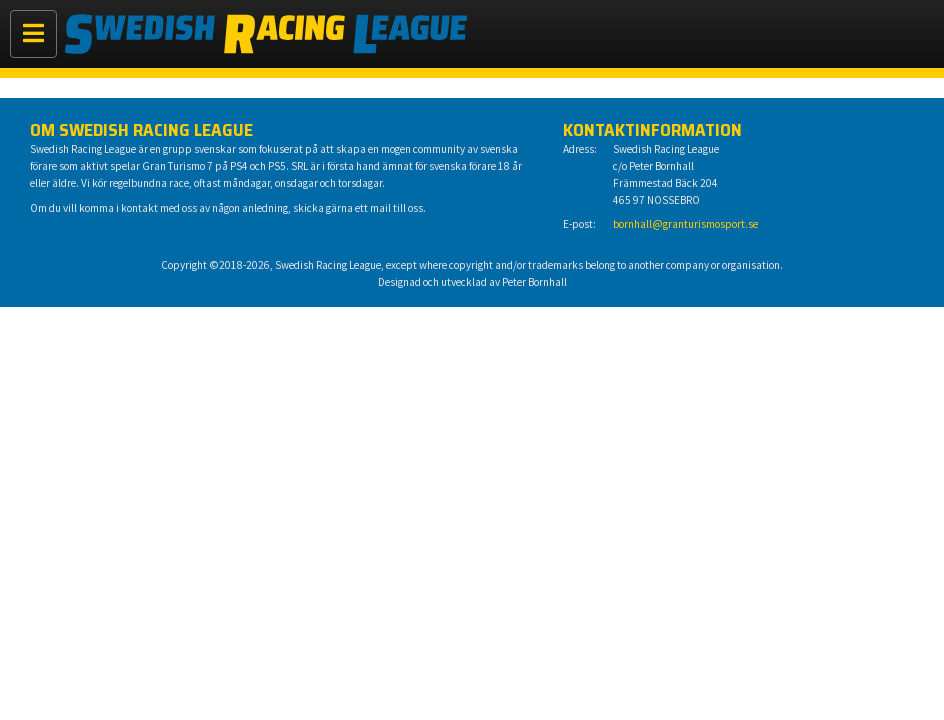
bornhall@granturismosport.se (685, 224)
